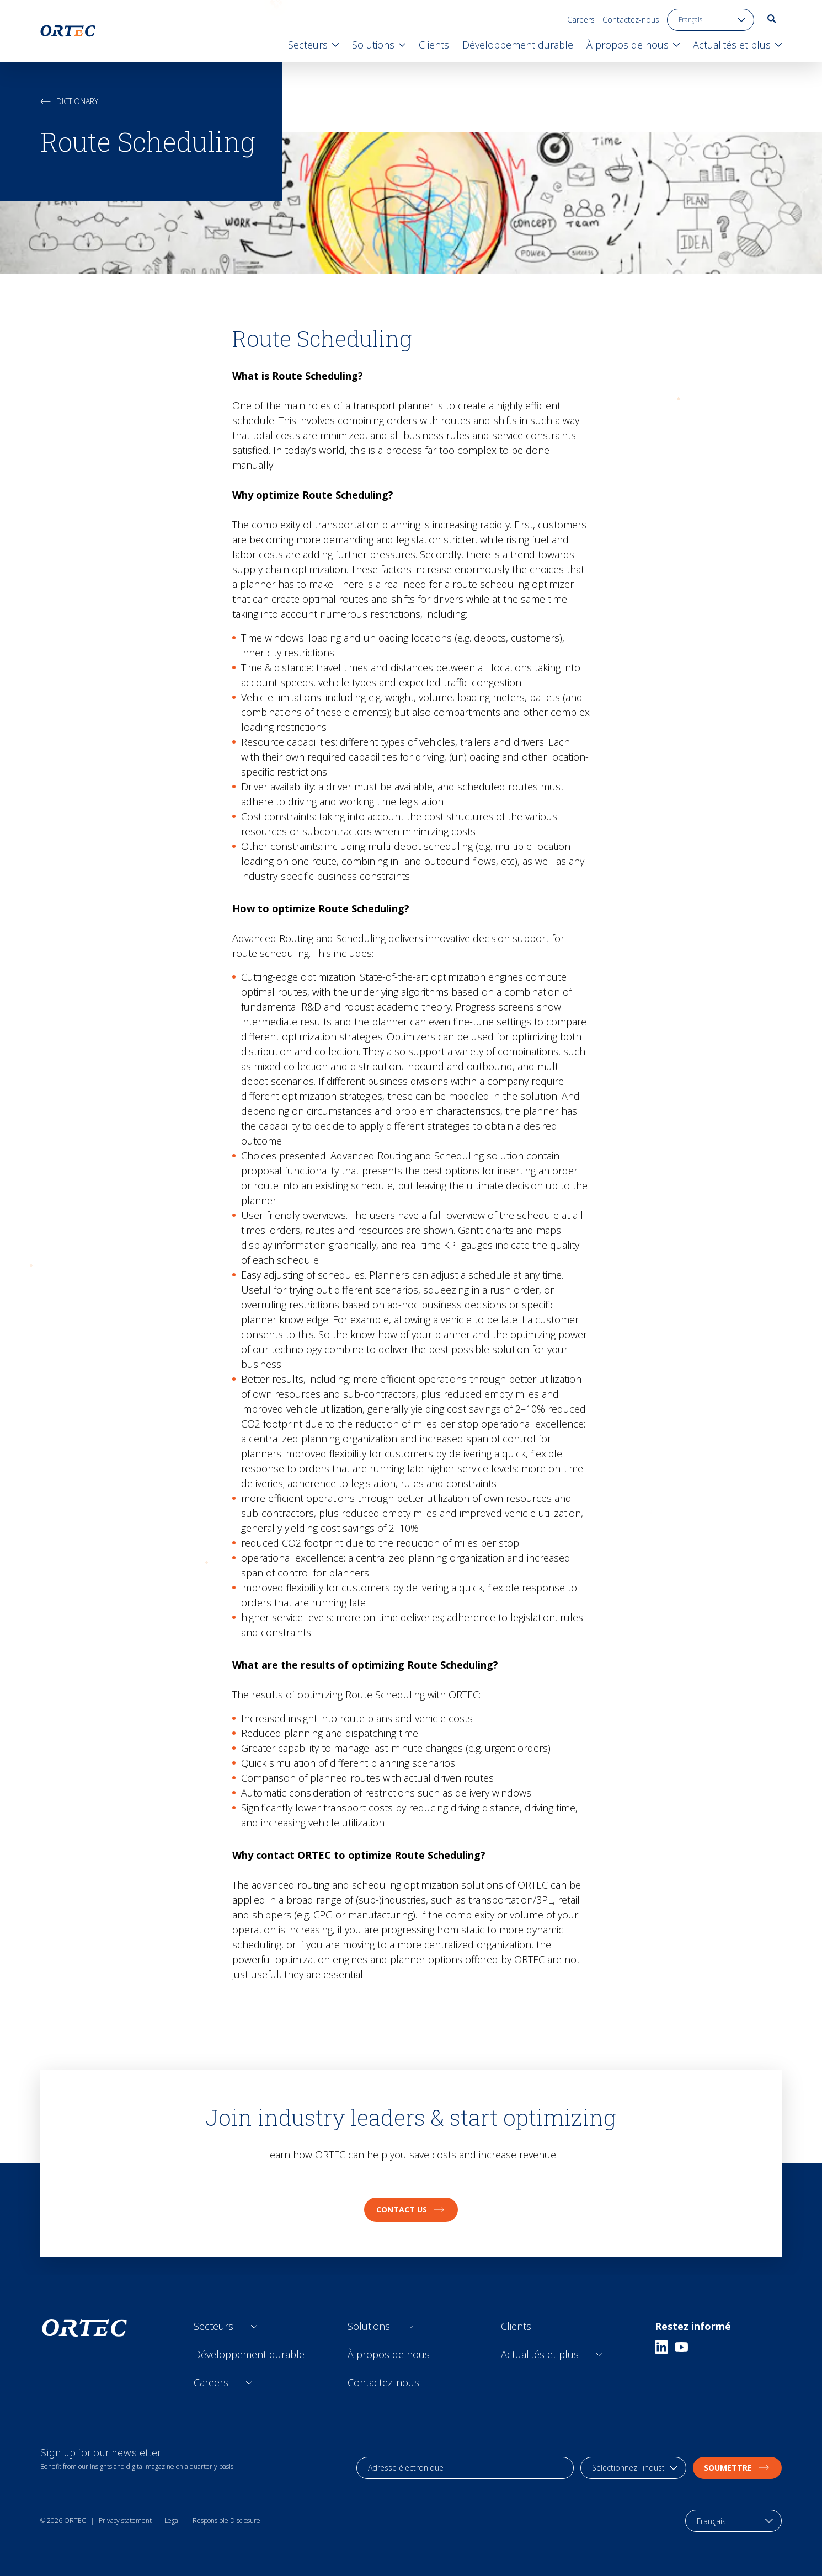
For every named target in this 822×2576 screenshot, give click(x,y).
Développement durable (249, 2354)
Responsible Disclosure (226, 2520)
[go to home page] (67, 31)
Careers (581, 19)
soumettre (737, 2467)
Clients (516, 2326)
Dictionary (69, 101)
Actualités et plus (540, 2354)
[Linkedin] (661, 2347)
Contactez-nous (630, 19)
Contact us (411, 2209)
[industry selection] (633, 2468)
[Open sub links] (254, 2326)
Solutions (369, 2326)
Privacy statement (125, 2520)
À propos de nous (389, 2354)
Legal (172, 2520)
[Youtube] (681, 2347)
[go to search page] (772, 19)
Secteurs (213, 2326)
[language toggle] (710, 20)
